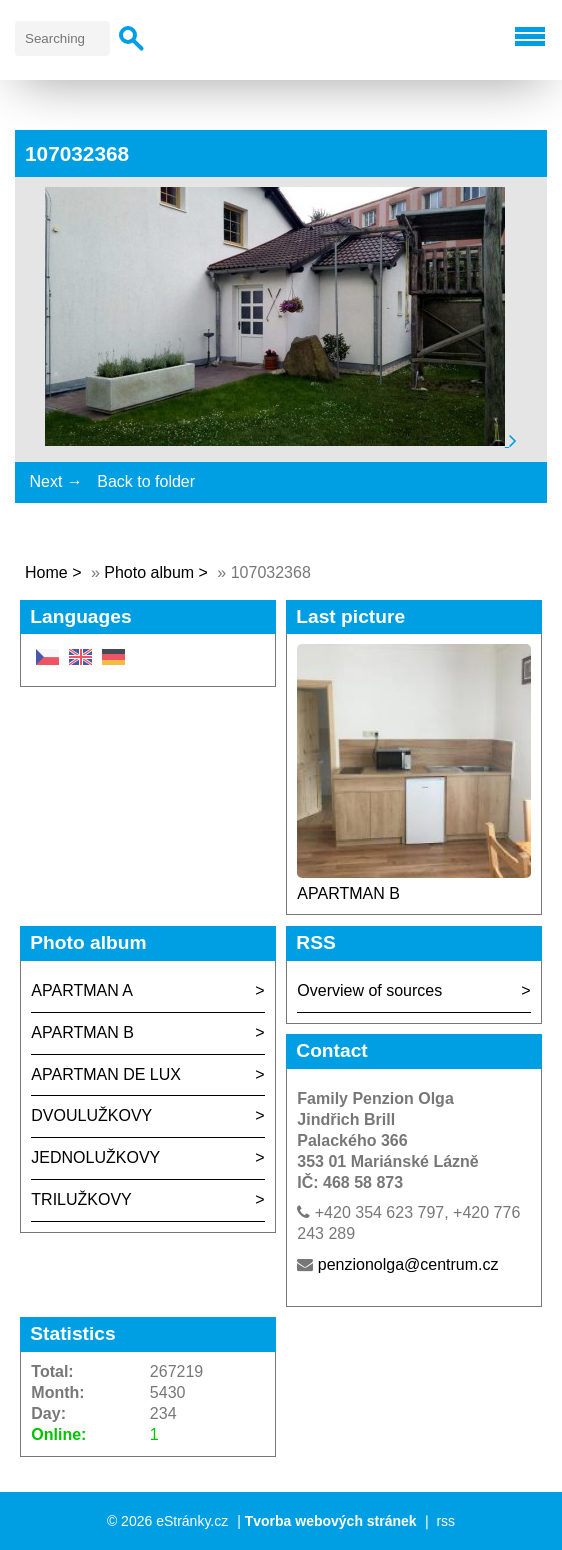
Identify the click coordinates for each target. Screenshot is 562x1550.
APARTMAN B (348, 893)
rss (445, 1521)
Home (46, 572)
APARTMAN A (82, 990)
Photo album (149, 572)
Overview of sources (369, 990)
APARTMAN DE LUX (106, 1074)
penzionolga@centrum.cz (408, 1264)
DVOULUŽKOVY (91, 1115)
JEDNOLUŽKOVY (95, 1157)
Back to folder (146, 481)
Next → (55, 481)
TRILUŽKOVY (81, 1199)
